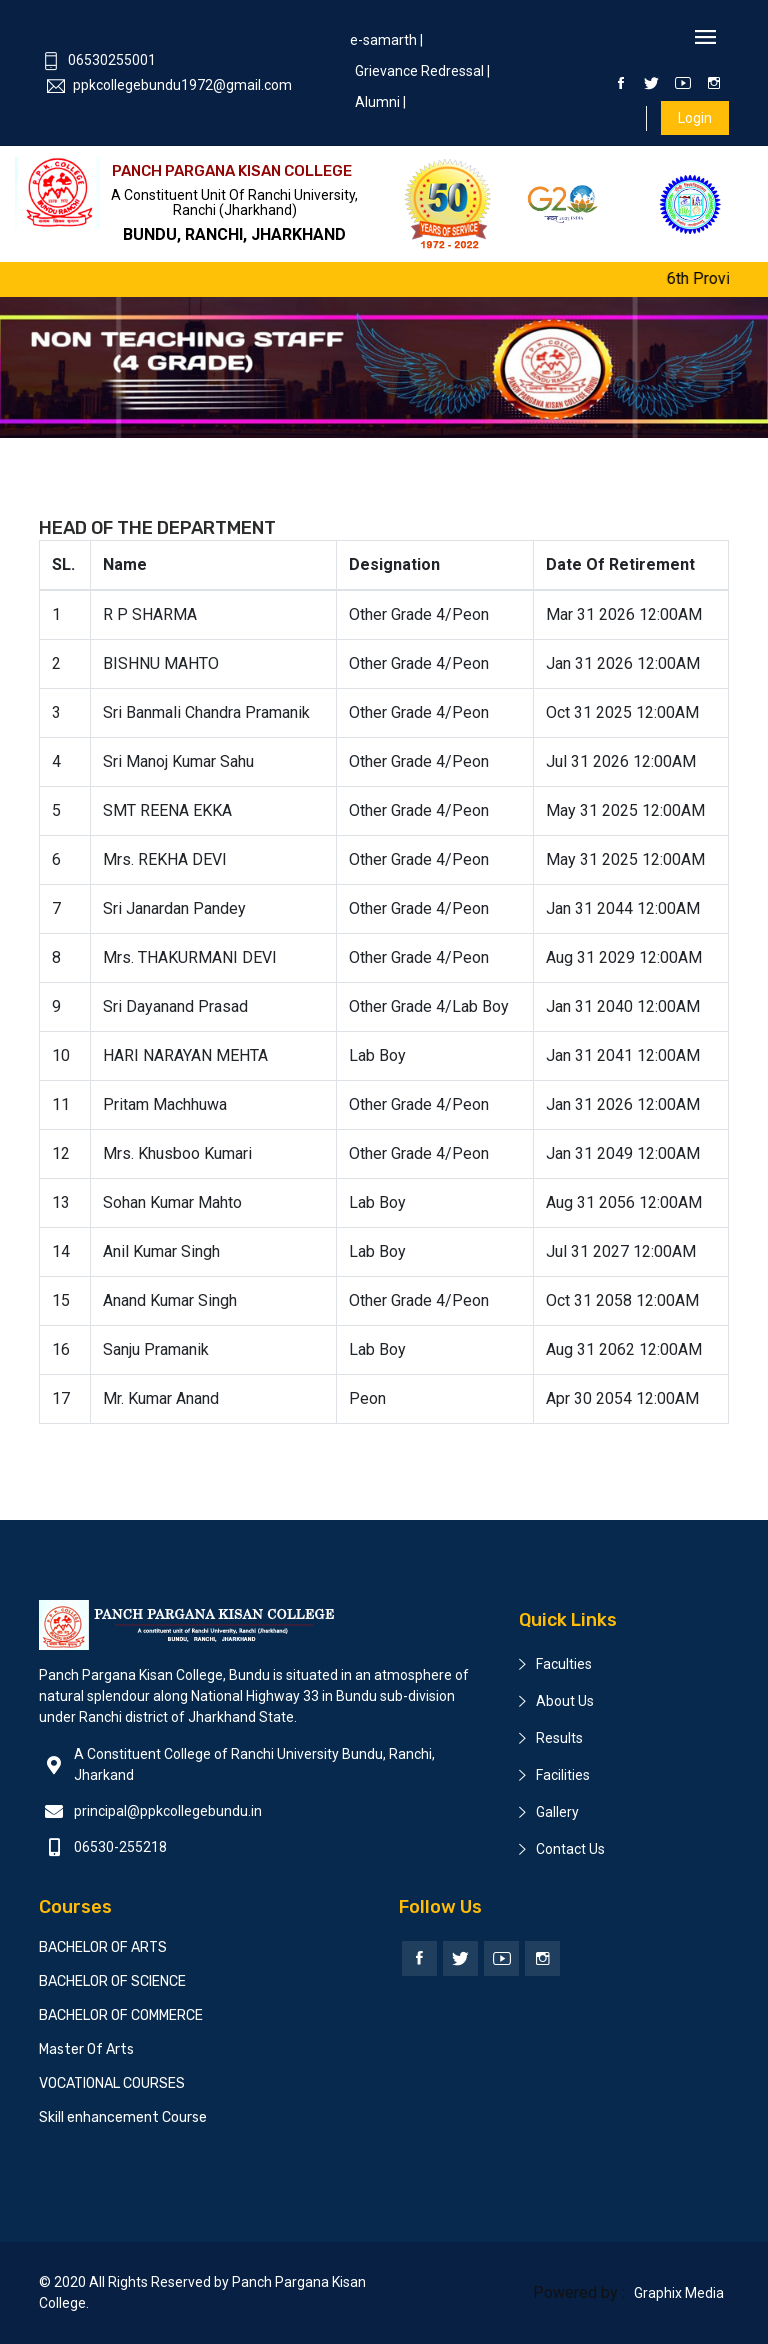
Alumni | (380, 102)
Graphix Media (679, 2293)
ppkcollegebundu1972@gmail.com (169, 85)
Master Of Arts (86, 2049)
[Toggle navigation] (705, 38)
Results (559, 1738)
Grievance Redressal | (422, 71)
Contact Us (570, 1849)
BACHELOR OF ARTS (103, 1947)
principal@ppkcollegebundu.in (168, 1811)
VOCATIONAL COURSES (112, 2083)
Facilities (563, 1775)
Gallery (557, 1812)
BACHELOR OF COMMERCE (121, 2015)
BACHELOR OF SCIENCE (112, 1981)
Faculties (564, 1664)
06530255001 (99, 60)
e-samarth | (386, 40)
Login (695, 118)
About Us (565, 1701)
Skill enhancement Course (123, 2117)
